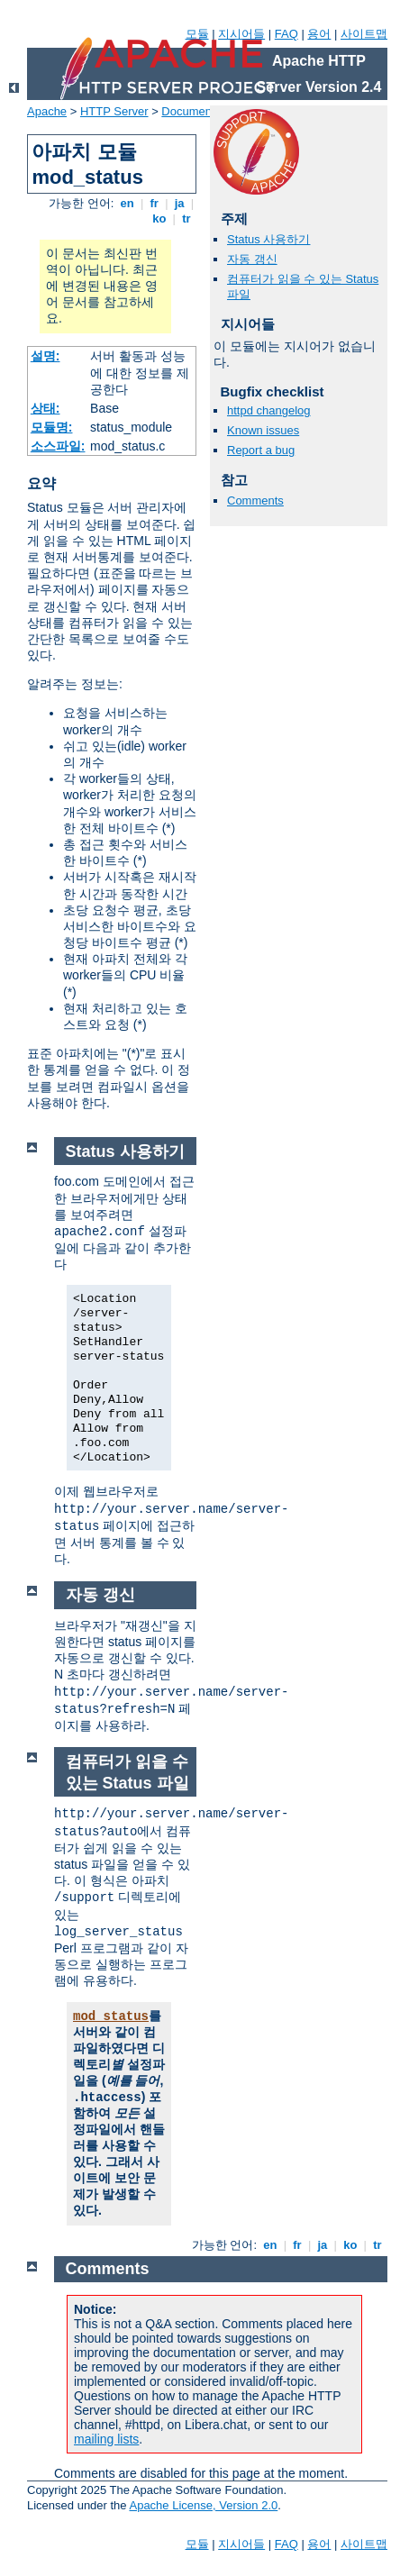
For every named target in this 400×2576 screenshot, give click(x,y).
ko (159, 218)
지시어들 (241, 34)
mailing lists (106, 2439)
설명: (45, 356)
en (127, 203)
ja (179, 203)
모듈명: (52, 427)
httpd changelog (269, 410)
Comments (255, 500)
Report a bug (261, 450)
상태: (45, 408)
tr (187, 218)
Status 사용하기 (268, 239)
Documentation (200, 111)
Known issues (263, 430)
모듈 (197, 34)
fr (154, 203)
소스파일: (58, 446)
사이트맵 (364, 34)
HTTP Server (114, 111)
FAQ (286, 34)
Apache (47, 111)
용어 (319, 34)
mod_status (111, 2016)
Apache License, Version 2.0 (203, 2505)
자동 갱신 (252, 259)
